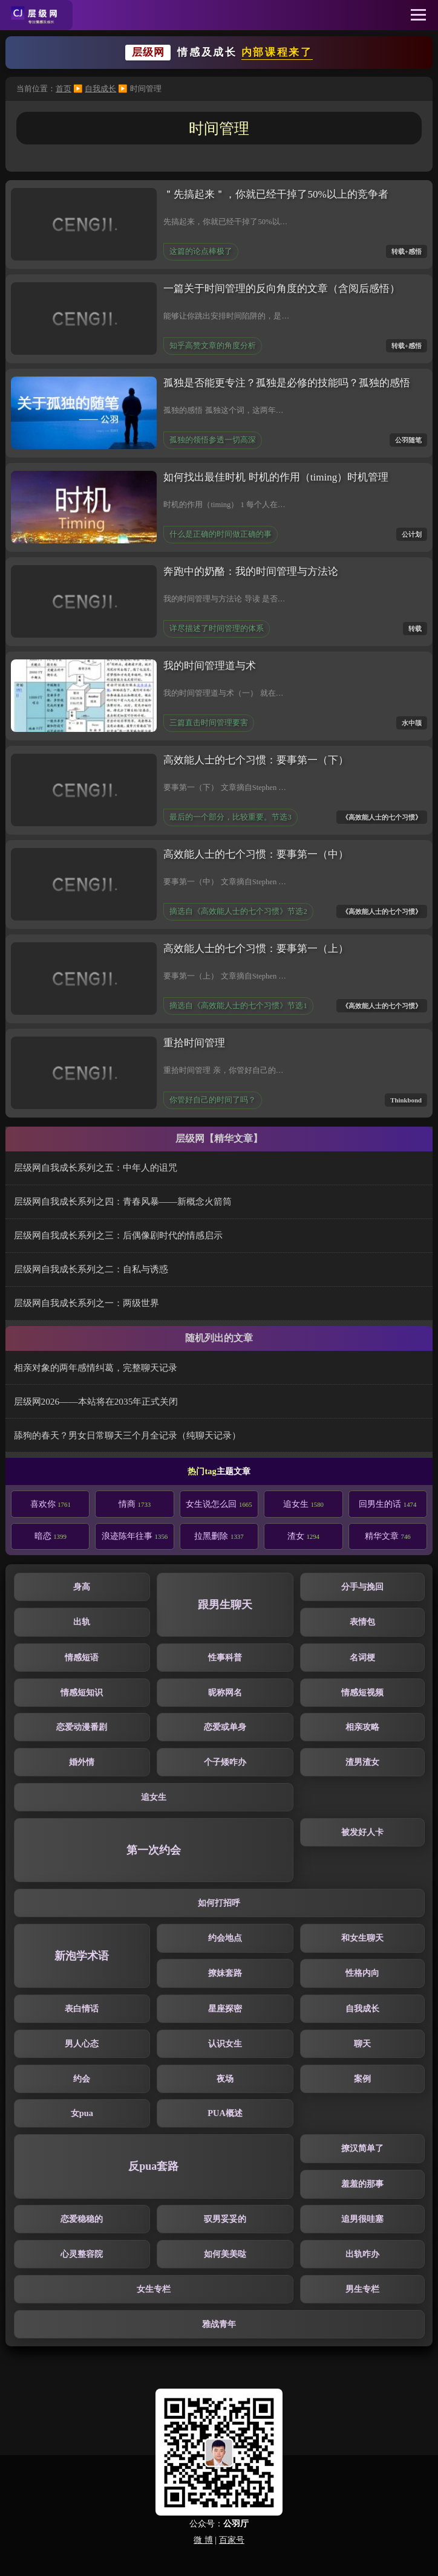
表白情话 (82, 2008)
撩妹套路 (225, 1973)
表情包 (362, 1621)
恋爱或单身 (225, 1727)
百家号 (231, 2540)
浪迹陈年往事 (135, 1536)
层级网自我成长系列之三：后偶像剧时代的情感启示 (118, 1235)
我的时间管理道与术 (209, 666)
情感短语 (82, 1657)
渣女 (303, 1536)
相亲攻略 (362, 1727)
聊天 (362, 2043)
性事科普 (225, 1657)
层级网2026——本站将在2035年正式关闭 (96, 1401)
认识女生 (225, 2043)
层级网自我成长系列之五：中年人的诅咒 (95, 1167)
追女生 (303, 1504)
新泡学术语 (81, 1956)
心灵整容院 (81, 2254)
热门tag (202, 1471)
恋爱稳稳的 (81, 2219)
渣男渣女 (362, 1762)
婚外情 (81, 1762)
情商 (135, 1504)
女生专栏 (154, 2289)
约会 (81, 2078)
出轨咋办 (362, 2254)
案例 (362, 2078)
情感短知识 (81, 1692)
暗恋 (50, 1536)
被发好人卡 (362, 1832)
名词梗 (362, 1657)
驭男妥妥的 (225, 2219)
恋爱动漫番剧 (81, 1727)
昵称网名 (225, 1692)
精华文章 (388, 1536)
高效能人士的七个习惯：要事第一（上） (255, 948)
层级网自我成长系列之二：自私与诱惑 (91, 1269)
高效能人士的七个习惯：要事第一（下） (255, 760)
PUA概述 (225, 2113)
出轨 (81, 1621)
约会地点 (225, 1938)
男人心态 (82, 2043)
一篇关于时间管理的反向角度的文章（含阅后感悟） (281, 288)
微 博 (203, 2540)
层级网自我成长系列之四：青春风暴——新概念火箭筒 (123, 1201)
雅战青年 (219, 2324)
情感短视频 (362, 1692)
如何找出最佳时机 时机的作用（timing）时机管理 (275, 477)
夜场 (225, 2078)
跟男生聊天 (225, 1605)
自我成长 (100, 89)
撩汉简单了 (362, 2148)
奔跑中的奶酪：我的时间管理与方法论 (250, 571)
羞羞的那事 (362, 2184)
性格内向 (362, 1973)
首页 (63, 89)
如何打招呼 (219, 1903)
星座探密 (225, 2008)
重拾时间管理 (194, 1043)
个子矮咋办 (225, 1762)
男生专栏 (362, 2289)
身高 (81, 1586)
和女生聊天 (362, 1938)
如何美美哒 (225, 2254)
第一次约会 (153, 1850)
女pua (82, 2113)
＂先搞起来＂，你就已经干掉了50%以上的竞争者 (275, 194)
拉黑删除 (218, 1536)
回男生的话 (387, 1504)
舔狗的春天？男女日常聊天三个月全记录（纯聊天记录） (127, 1435)
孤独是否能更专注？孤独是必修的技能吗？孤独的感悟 (286, 383)
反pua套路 (153, 2166)
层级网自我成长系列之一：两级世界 (86, 1303)
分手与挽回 (362, 1586)
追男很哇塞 (362, 2219)
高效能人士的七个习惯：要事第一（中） (255, 854)
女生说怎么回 (219, 1504)
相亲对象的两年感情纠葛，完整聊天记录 (95, 1367)
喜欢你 (50, 1504)
